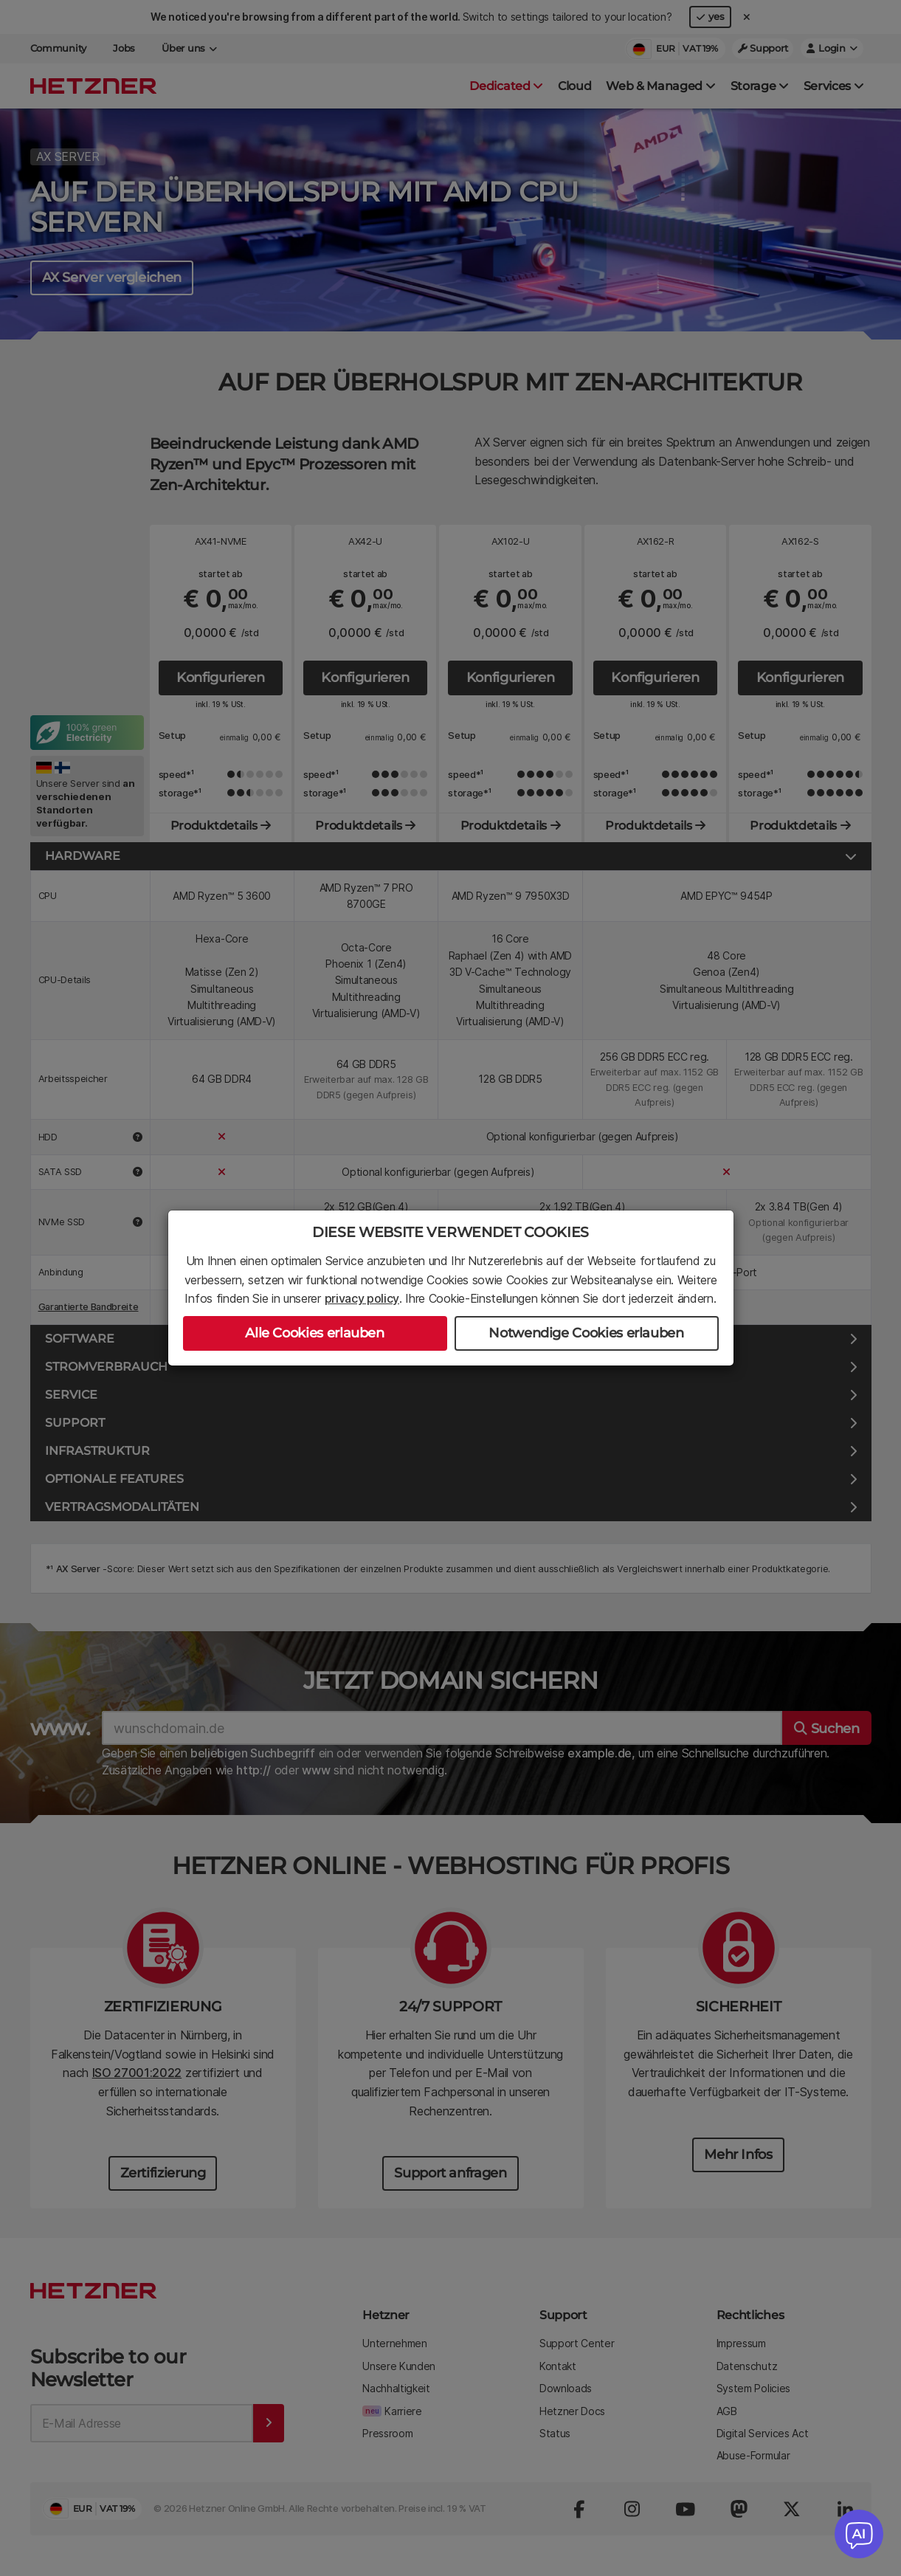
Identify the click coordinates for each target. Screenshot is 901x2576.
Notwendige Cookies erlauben (586, 1333)
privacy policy (362, 1298)
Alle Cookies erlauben (314, 1333)
